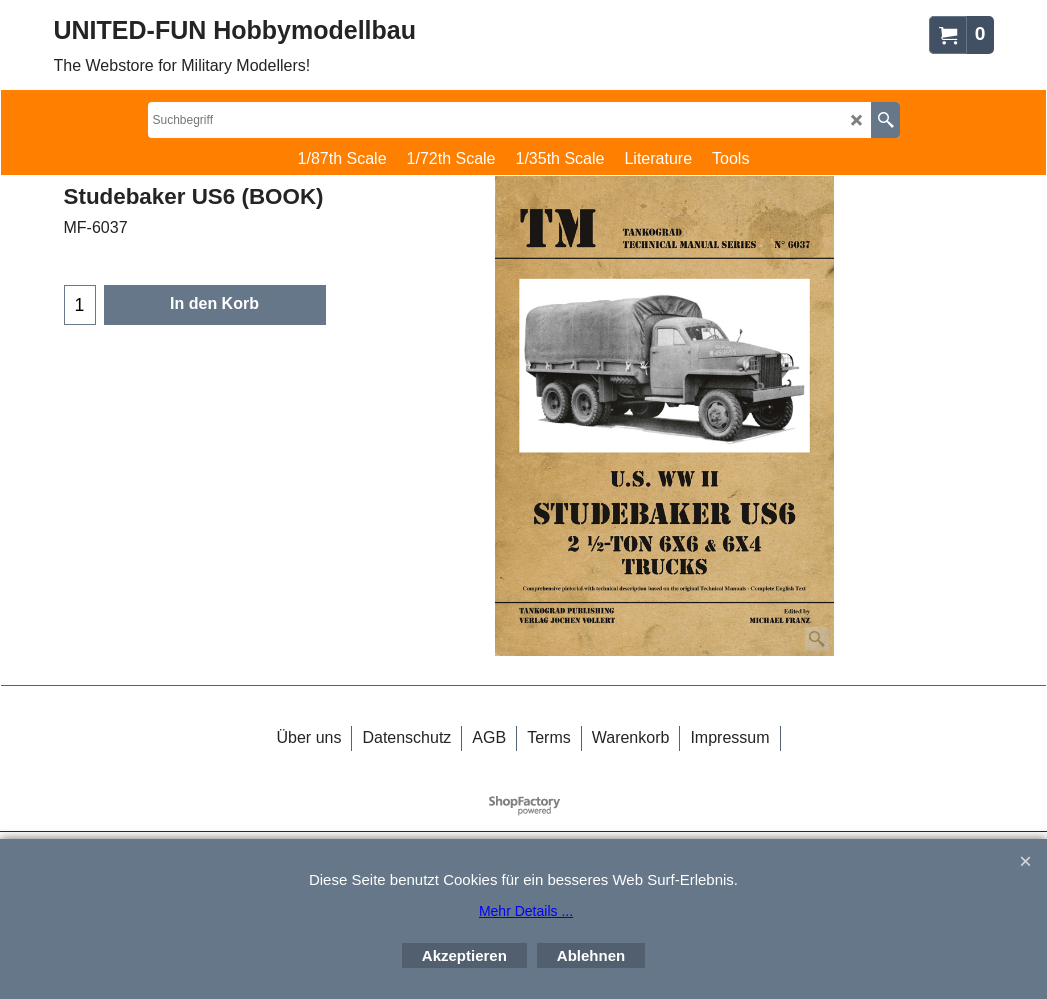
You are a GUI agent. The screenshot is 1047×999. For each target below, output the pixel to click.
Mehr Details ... (526, 911)
